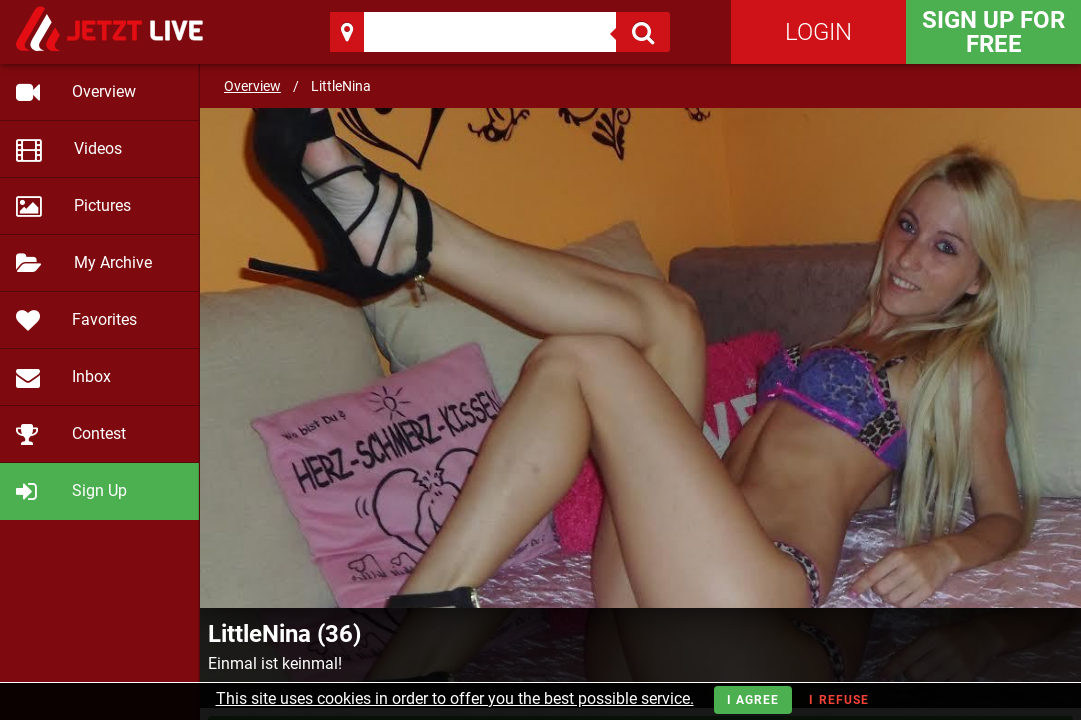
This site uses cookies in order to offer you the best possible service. (455, 698)
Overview (252, 86)
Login (818, 32)
